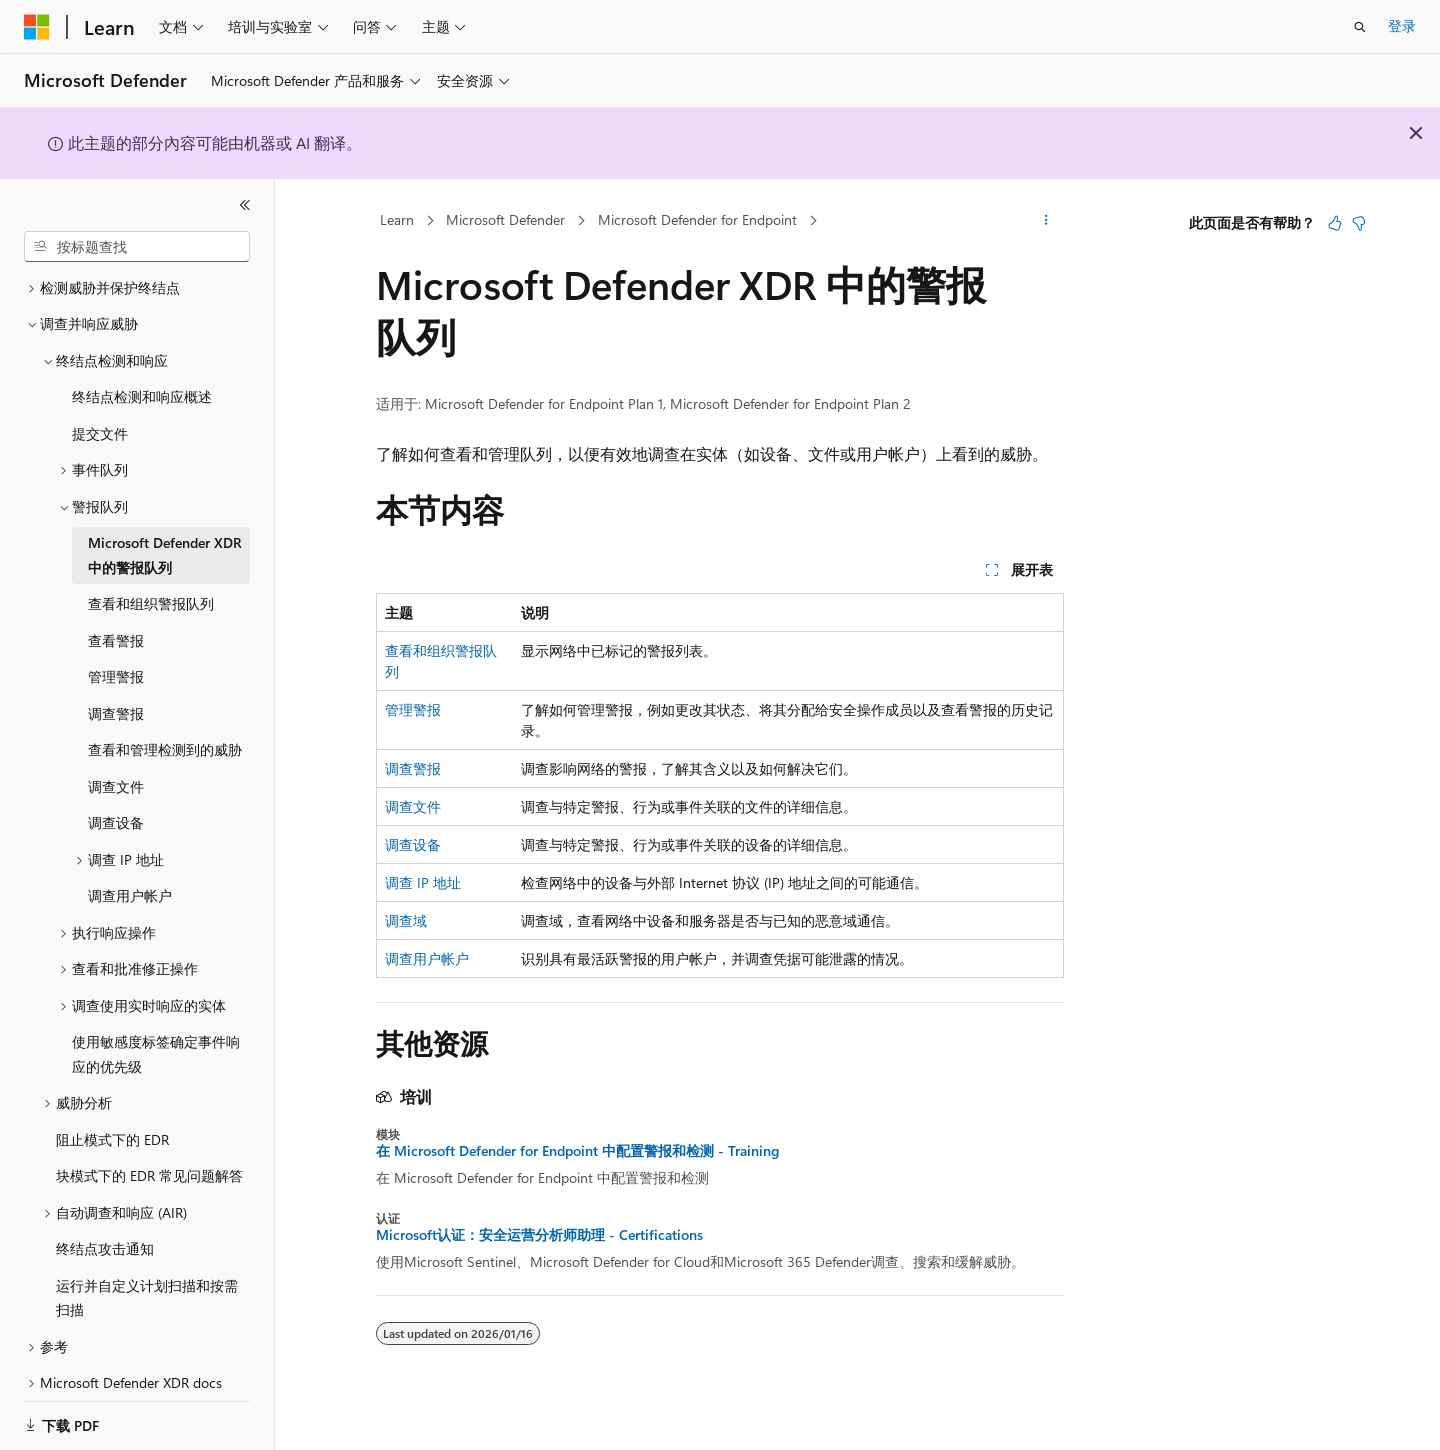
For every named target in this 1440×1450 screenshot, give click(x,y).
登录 (1402, 25)
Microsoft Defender (505, 219)
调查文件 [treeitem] (116, 762)
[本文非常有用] (1335, 223)
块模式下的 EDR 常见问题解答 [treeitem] (149, 1151)
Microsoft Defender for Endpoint (697, 219)
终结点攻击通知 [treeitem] (105, 1224)
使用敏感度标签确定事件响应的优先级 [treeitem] (156, 1030)
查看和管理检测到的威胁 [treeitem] (165, 725)
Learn (397, 219)
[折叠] (245, 205)
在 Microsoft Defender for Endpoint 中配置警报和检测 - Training (577, 1151)
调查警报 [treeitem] (116, 689)
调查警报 (413, 768)
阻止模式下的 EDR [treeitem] (112, 1115)
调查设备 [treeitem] (116, 798)
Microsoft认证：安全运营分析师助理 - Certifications (539, 1235)
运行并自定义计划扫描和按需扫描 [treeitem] (147, 1274)
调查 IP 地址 (423, 882)
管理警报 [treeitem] (116, 652)
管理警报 (413, 709)
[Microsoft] (37, 27)
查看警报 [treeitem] (116, 616)
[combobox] (137, 247)
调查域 (406, 920)
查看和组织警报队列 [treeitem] (151, 579)
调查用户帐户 (427, 958)
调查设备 (413, 844)
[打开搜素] (1360, 27)
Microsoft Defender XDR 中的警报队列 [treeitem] (165, 531)
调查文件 (413, 806)
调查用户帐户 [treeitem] (130, 871)
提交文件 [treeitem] (100, 409)
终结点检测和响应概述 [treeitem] (142, 372)
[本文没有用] (1359, 223)
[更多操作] (1046, 221)
